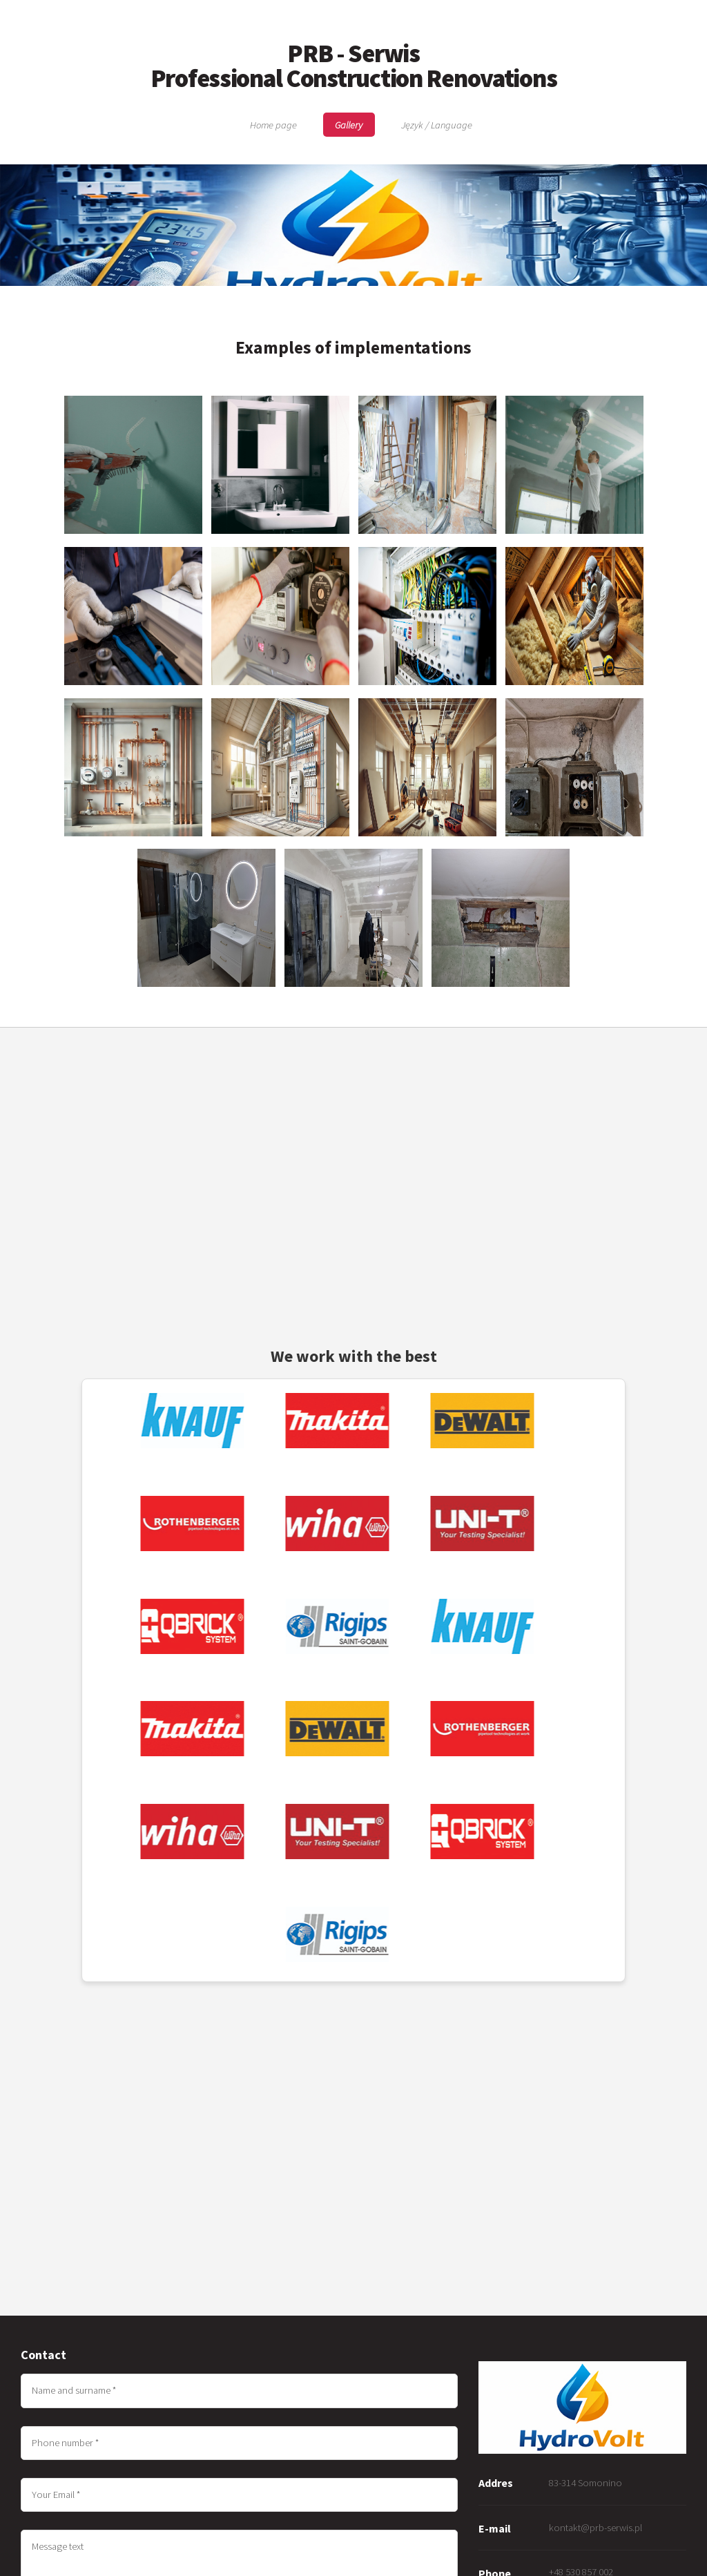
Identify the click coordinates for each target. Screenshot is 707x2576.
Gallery (348, 125)
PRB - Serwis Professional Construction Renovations (354, 66)
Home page (273, 125)
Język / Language (436, 125)
